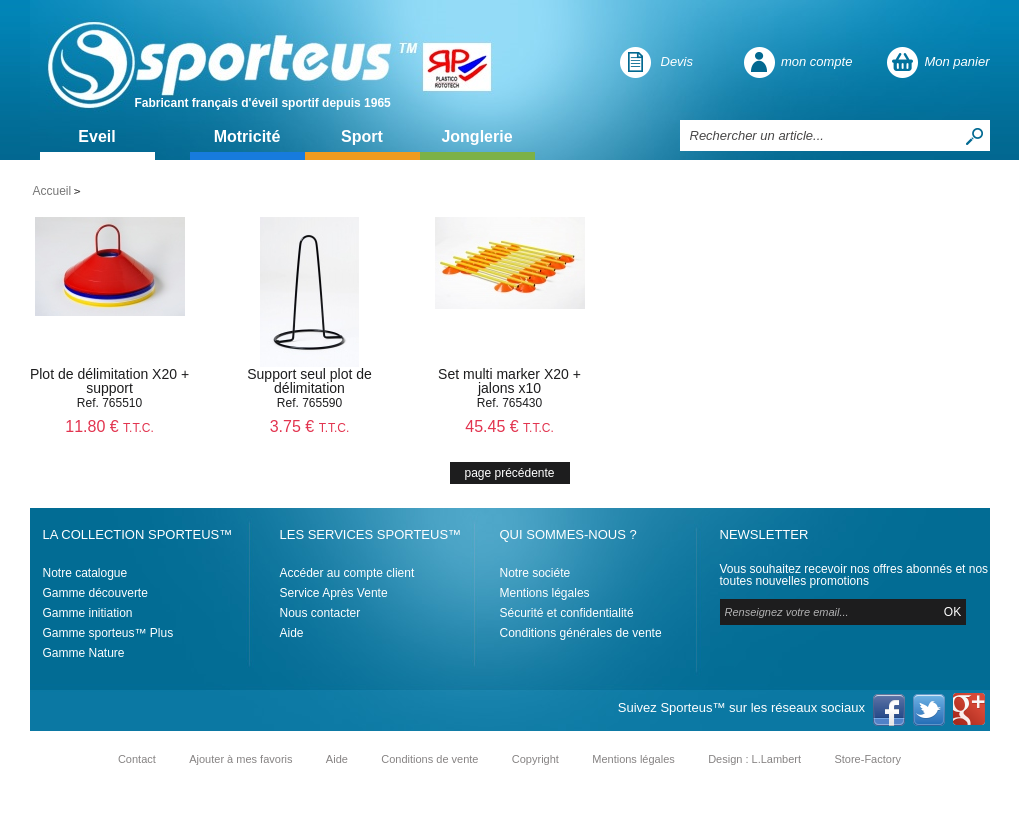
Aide (292, 633)
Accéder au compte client (347, 573)
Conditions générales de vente (581, 633)
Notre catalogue (85, 573)
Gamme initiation (88, 613)
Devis (677, 61)
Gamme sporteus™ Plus (108, 633)
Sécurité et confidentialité (567, 613)
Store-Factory (867, 759)
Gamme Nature (84, 653)
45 (509, 426)
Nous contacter (320, 613)
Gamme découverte (95, 593)
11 (109, 426)
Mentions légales (545, 593)
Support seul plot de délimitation (309, 381)
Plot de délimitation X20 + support (109, 381)
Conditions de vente (429, 759)
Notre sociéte (535, 573)
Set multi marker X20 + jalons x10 (509, 381)
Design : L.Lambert (754, 759)
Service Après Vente (334, 593)
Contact (137, 759)
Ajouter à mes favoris (240, 759)
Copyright (535, 759)
